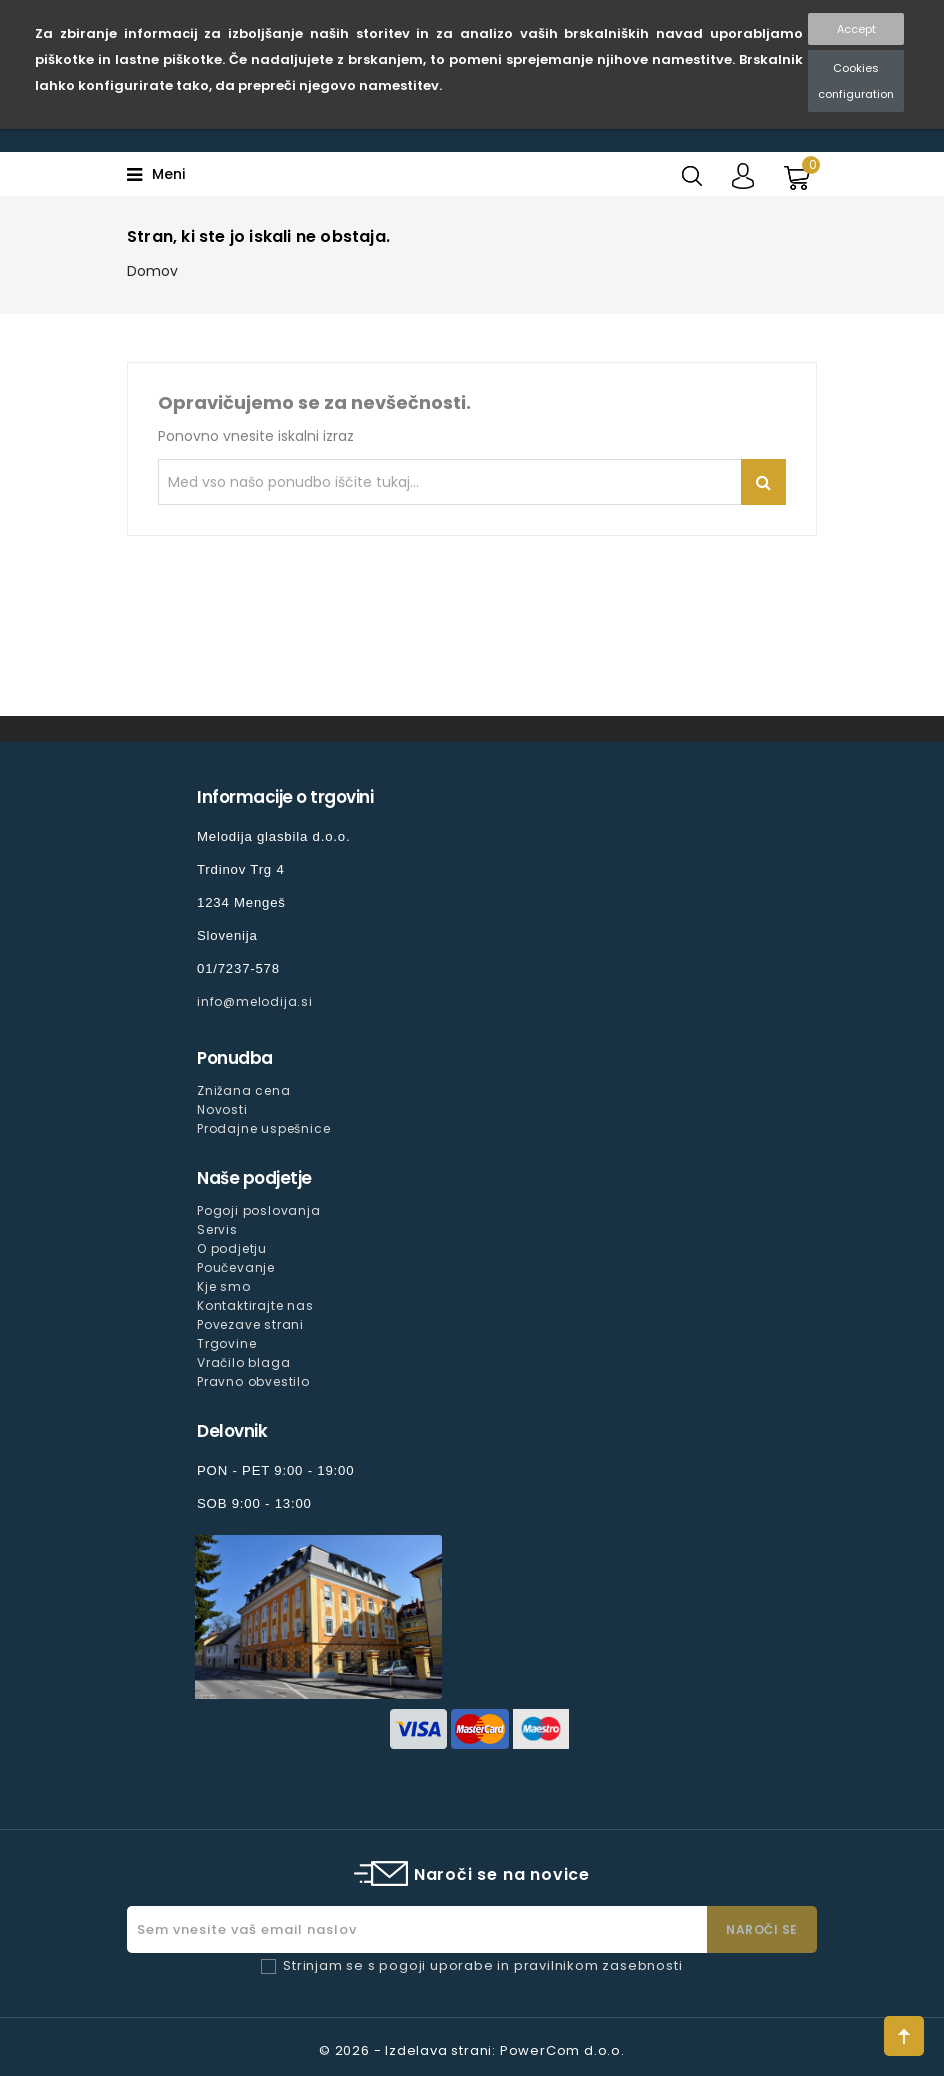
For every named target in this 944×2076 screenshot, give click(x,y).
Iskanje (763, 482)
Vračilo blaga (243, 1362)
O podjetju (232, 1248)
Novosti (222, 1109)
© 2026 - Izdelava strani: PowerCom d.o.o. (472, 2050)
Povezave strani (250, 1324)
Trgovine (226, 1343)
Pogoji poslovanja (259, 1210)
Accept (856, 29)
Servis (217, 1229)
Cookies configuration (856, 81)
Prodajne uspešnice (263, 1128)
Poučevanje (236, 1267)
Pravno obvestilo (253, 1381)
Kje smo (224, 1286)
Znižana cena (244, 1090)
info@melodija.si (255, 1001)
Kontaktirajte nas (255, 1305)
